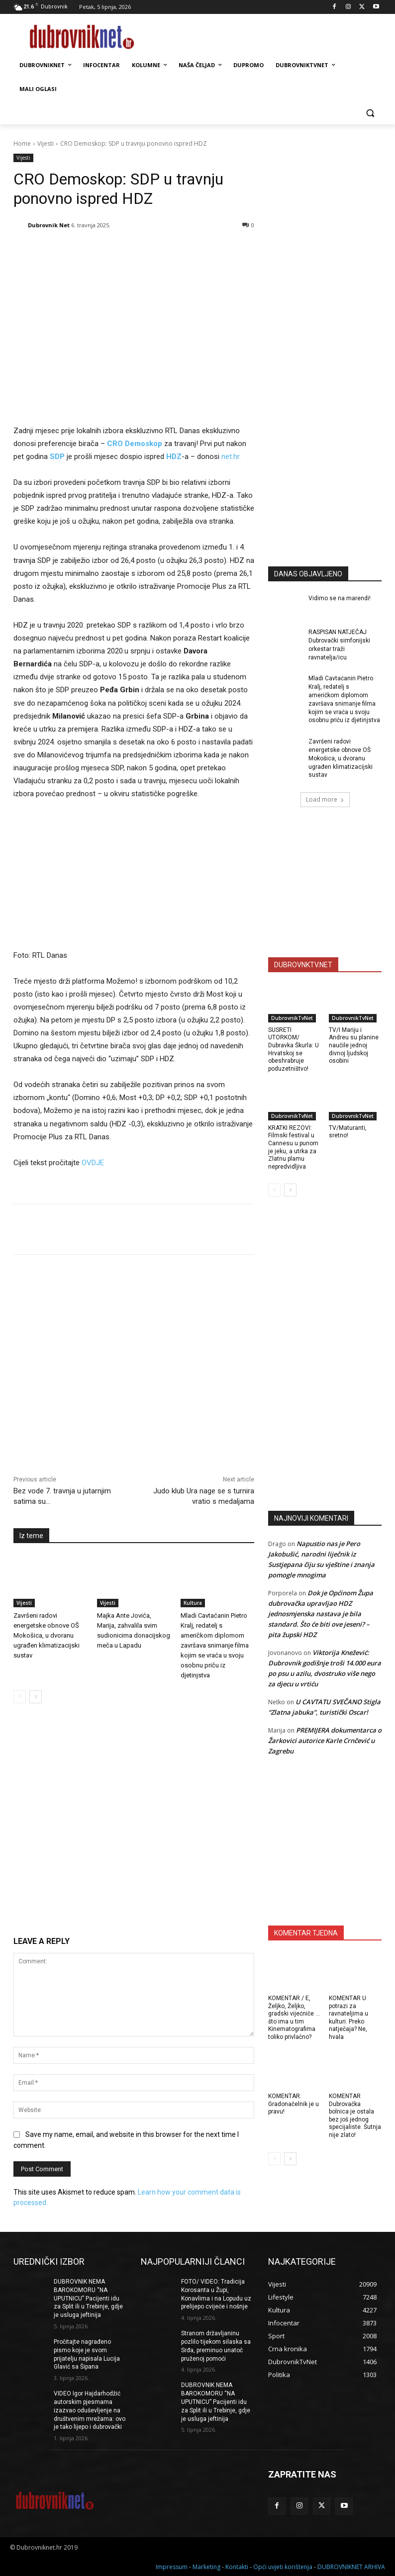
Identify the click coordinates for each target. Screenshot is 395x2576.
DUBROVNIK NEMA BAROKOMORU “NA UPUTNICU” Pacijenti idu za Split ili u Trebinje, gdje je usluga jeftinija (88, 2298)
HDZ (174, 456)
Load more (325, 799)
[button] (370, 113)
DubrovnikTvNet (292, 1017)
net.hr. (231, 456)
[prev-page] (19, 1696)
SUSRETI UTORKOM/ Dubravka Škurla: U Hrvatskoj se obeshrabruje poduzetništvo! (293, 1049)
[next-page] (35, 1696)
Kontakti (236, 2567)
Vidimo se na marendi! (339, 598)
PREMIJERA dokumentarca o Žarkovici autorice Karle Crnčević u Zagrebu (325, 1740)
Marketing (206, 2567)
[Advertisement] (331, 473)
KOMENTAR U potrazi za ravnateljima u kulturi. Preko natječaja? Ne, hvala (348, 2017)
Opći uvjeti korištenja (282, 2567)
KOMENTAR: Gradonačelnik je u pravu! (293, 2104)
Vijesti (45, 143)
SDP (58, 456)
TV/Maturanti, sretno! (348, 1131)
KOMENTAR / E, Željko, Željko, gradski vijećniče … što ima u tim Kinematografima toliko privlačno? (294, 2017)
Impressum (172, 2567)
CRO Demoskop (134, 443)
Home (22, 143)
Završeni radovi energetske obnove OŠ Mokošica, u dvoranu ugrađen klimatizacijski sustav (46, 1635)
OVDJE (93, 1162)
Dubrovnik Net (49, 225)
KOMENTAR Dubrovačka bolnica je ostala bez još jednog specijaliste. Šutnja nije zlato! (355, 2115)
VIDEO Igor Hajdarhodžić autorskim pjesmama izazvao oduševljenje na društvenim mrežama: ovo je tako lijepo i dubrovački (89, 2410)
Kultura (193, 1602)
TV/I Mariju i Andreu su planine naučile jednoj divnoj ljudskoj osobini (354, 1045)
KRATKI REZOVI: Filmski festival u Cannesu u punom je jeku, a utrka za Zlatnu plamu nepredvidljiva (293, 1147)
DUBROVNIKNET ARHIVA (351, 2567)
